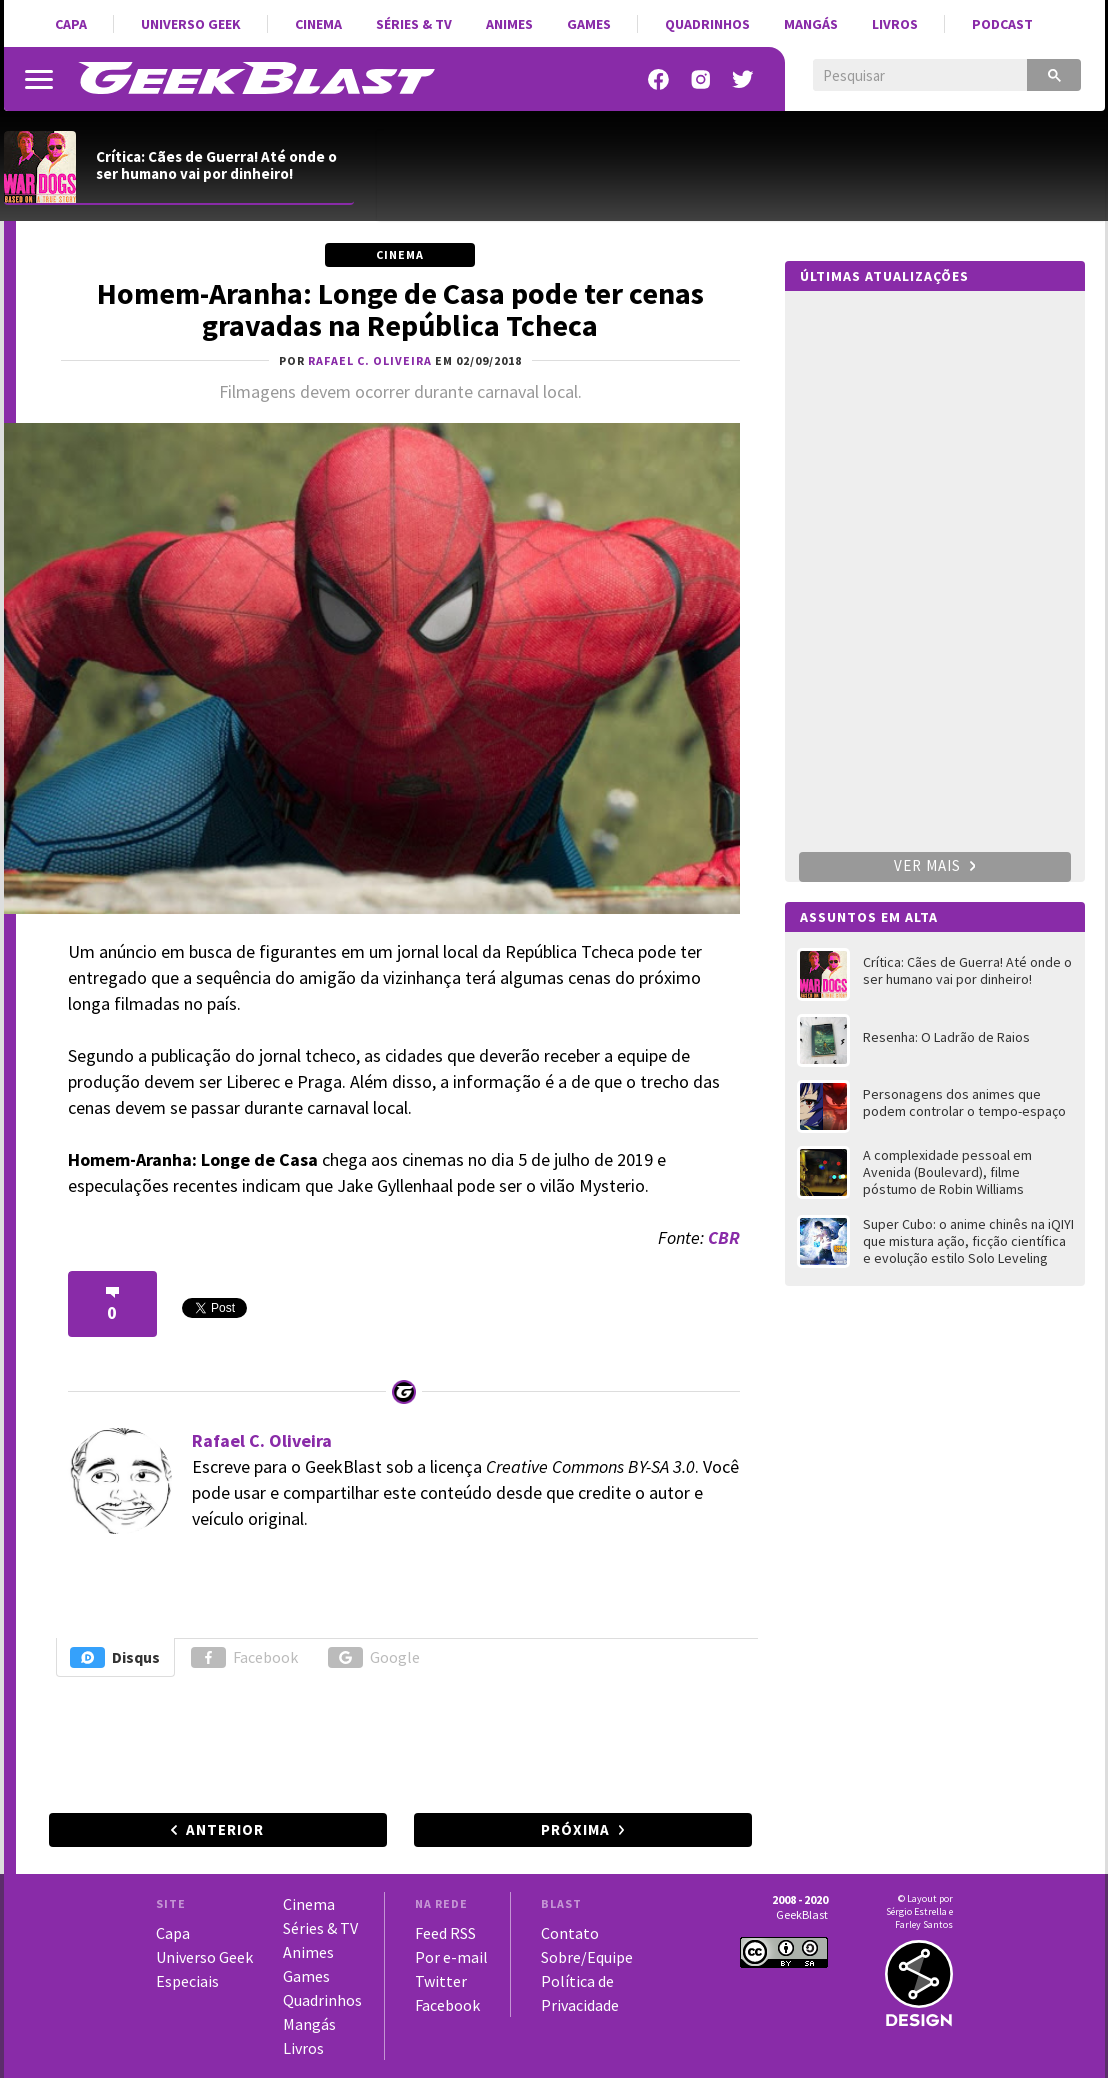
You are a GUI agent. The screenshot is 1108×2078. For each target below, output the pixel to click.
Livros (895, 24)
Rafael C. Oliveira (262, 1440)
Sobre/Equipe (587, 1957)
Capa (71, 24)
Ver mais (935, 865)
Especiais (187, 1981)
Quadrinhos (707, 24)
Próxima (575, 1829)
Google (374, 1657)
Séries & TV (414, 24)
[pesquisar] (905, 76)
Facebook (244, 1657)
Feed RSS (445, 1933)
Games (589, 24)
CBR (724, 1237)
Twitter (441, 1981)
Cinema (318, 24)
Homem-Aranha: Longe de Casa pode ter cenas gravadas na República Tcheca (400, 309)
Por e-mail (451, 1957)
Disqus (115, 1657)
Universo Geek (191, 24)
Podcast (1002, 24)
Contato (570, 1933)
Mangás (811, 24)
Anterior (225, 1829)
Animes (509, 24)
